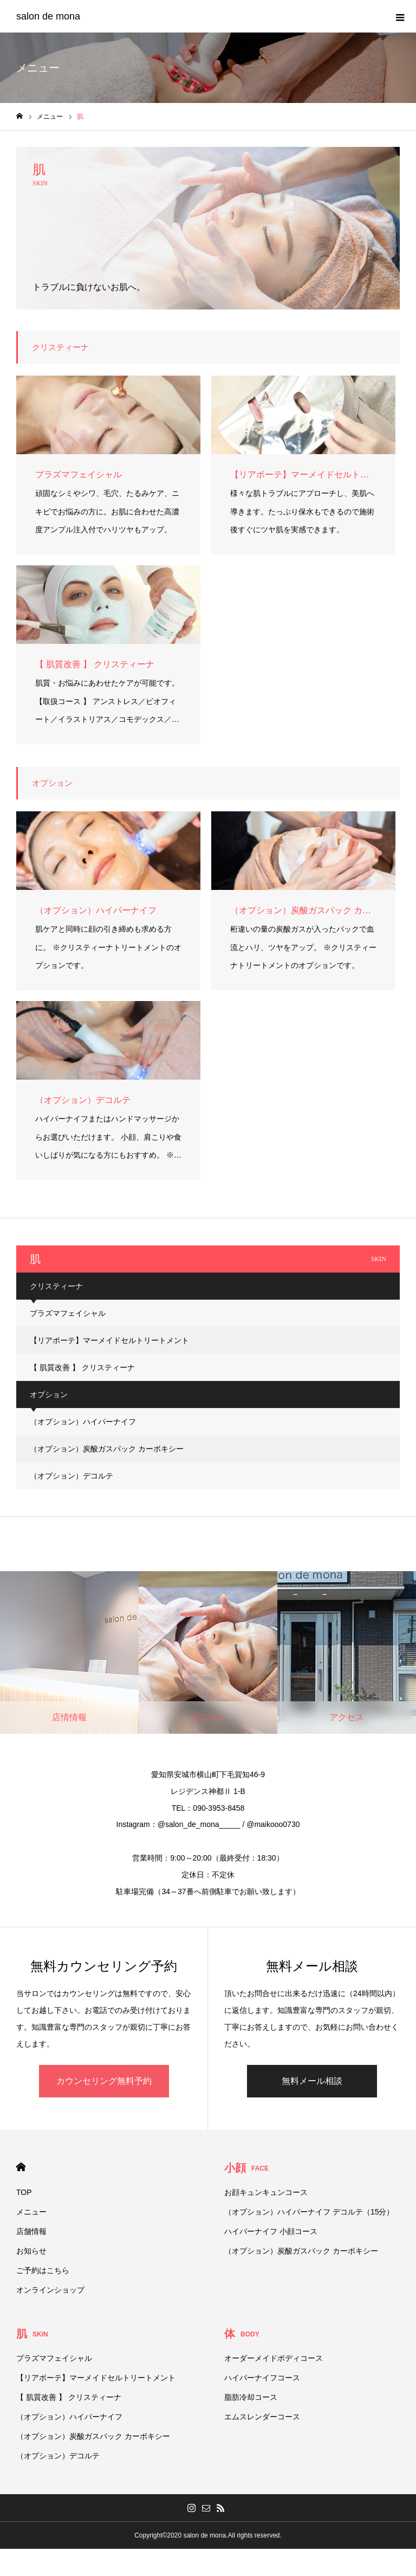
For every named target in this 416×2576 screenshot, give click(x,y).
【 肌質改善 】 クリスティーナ (82, 1367)
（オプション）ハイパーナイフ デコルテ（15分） (309, 2211)
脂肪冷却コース (250, 2397)
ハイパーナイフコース (262, 2377)
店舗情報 (31, 2231)
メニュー (31, 2211)
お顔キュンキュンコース (266, 2192)
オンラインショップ (50, 2290)
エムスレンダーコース (262, 2416)
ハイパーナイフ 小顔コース (270, 2231)
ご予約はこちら (42, 2270)
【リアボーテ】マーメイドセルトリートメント (109, 1340)
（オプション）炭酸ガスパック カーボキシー (107, 1448)
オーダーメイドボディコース (273, 2358)
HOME (20, 2167)
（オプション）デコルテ (71, 1475)
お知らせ (31, 2250)
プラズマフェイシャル (68, 1313)
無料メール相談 (312, 2081)
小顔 (246, 2168)
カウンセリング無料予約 (104, 2081)
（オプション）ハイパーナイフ (83, 1421)
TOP (24, 2192)
